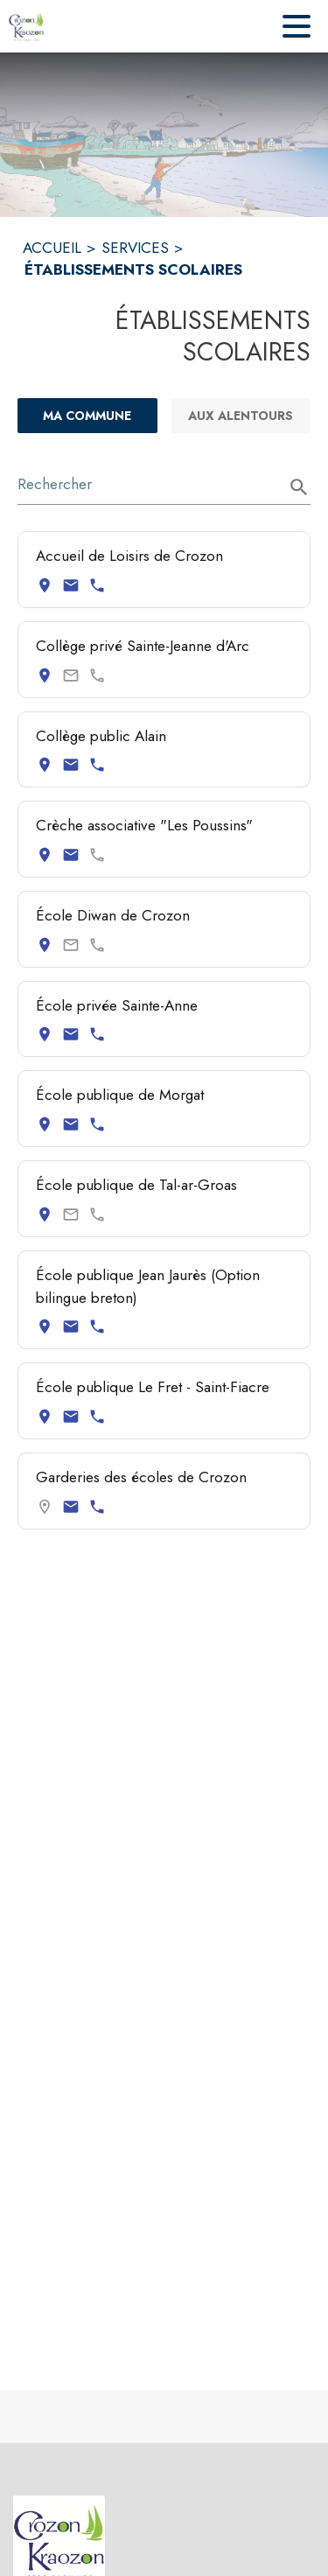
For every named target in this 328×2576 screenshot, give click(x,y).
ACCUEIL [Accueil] (52, 247)
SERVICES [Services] (135, 247)
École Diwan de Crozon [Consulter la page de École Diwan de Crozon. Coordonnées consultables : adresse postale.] (113, 915)
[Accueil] (26, 26)
